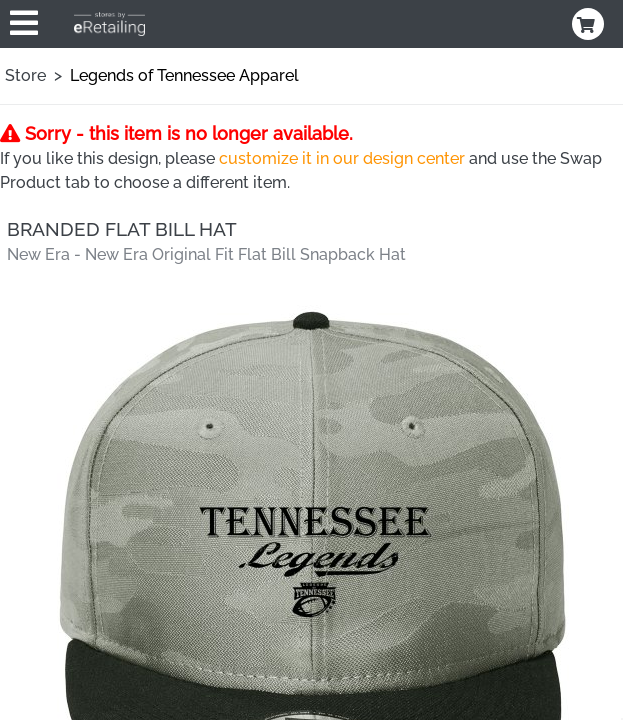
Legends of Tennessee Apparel (184, 75)
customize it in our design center (342, 158)
